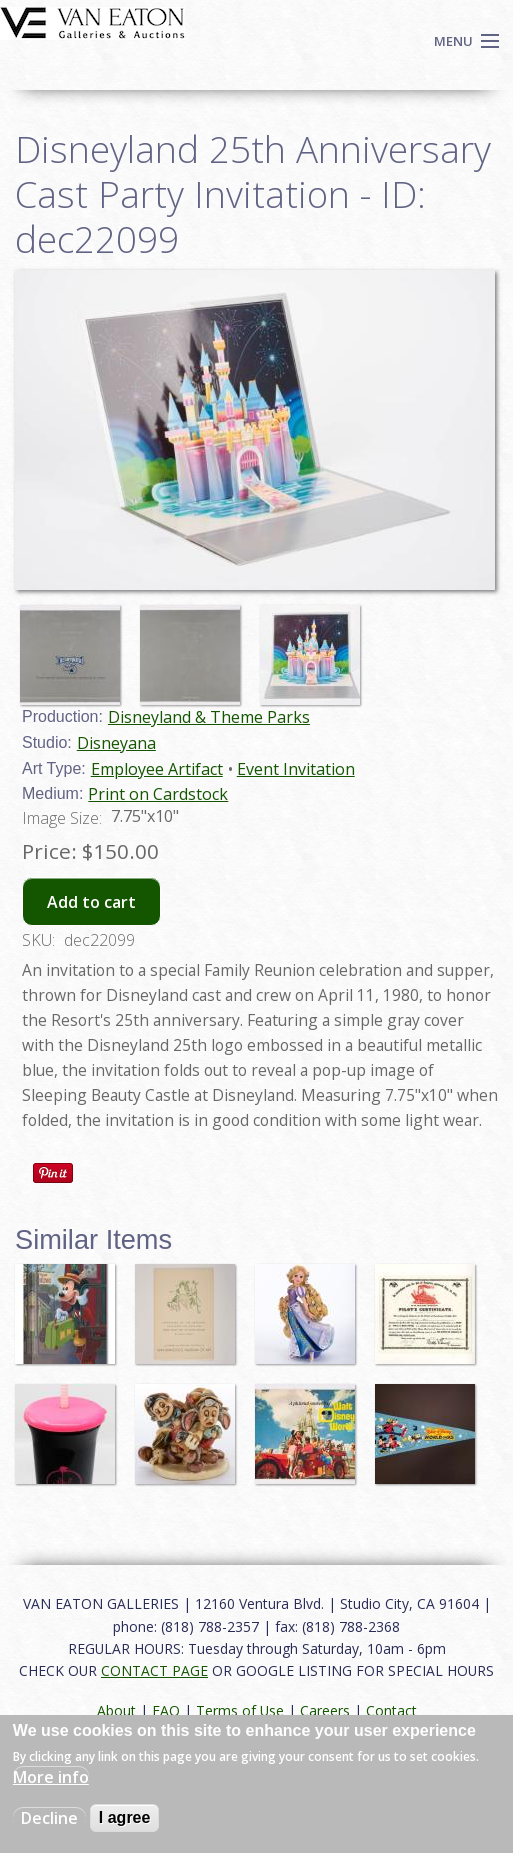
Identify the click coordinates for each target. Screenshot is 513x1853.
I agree (125, 1817)
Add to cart (91, 902)
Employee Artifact (157, 769)
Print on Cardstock (158, 794)
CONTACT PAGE (154, 1670)
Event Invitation (296, 769)
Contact (391, 1710)
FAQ (166, 1710)
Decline (49, 1818)
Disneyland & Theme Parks (209, 717)
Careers (325, 1710)
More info (51, 1777)
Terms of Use (240, 1710)
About (116, 1710)
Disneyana (116, 743)
